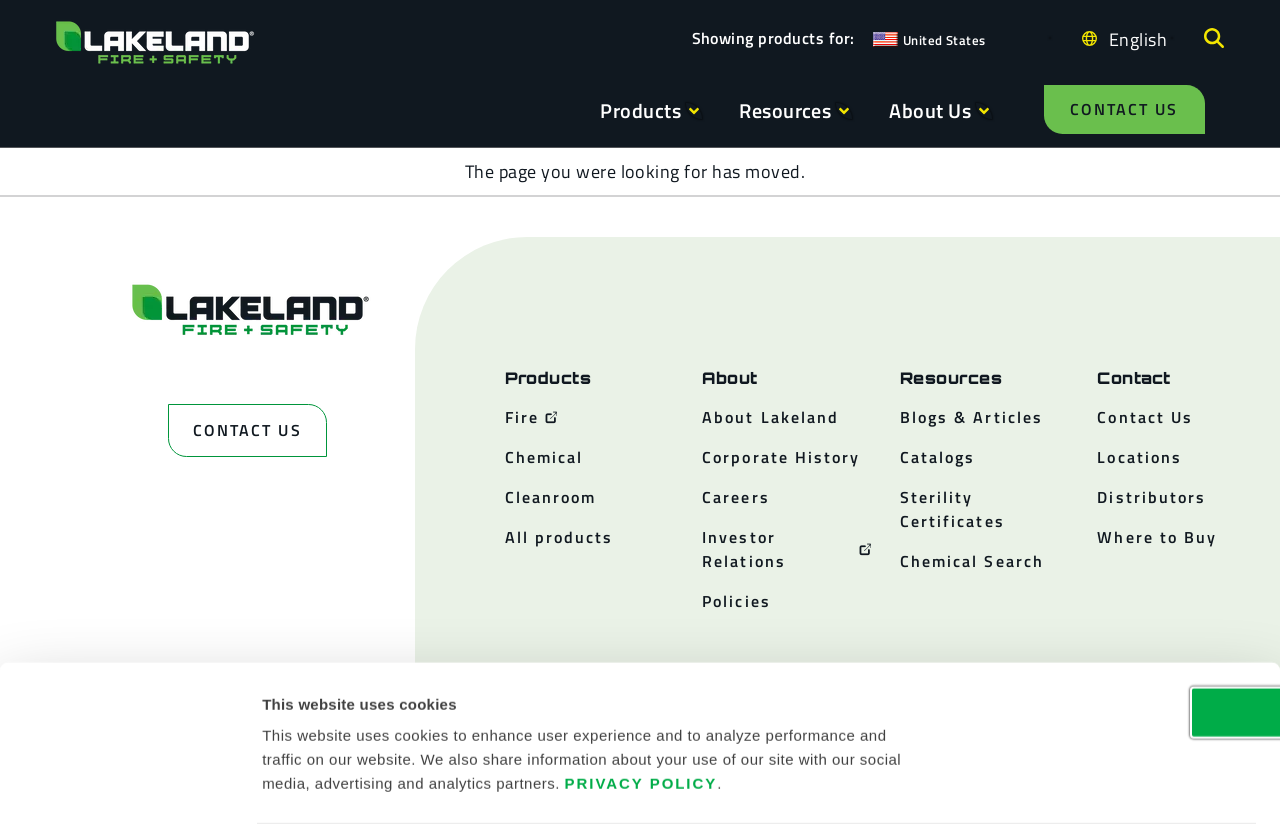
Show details (1071, 784)
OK (1113, 632)
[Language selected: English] (1133, 38)
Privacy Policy (641, 703)
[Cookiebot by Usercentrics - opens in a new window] (129, 785)
